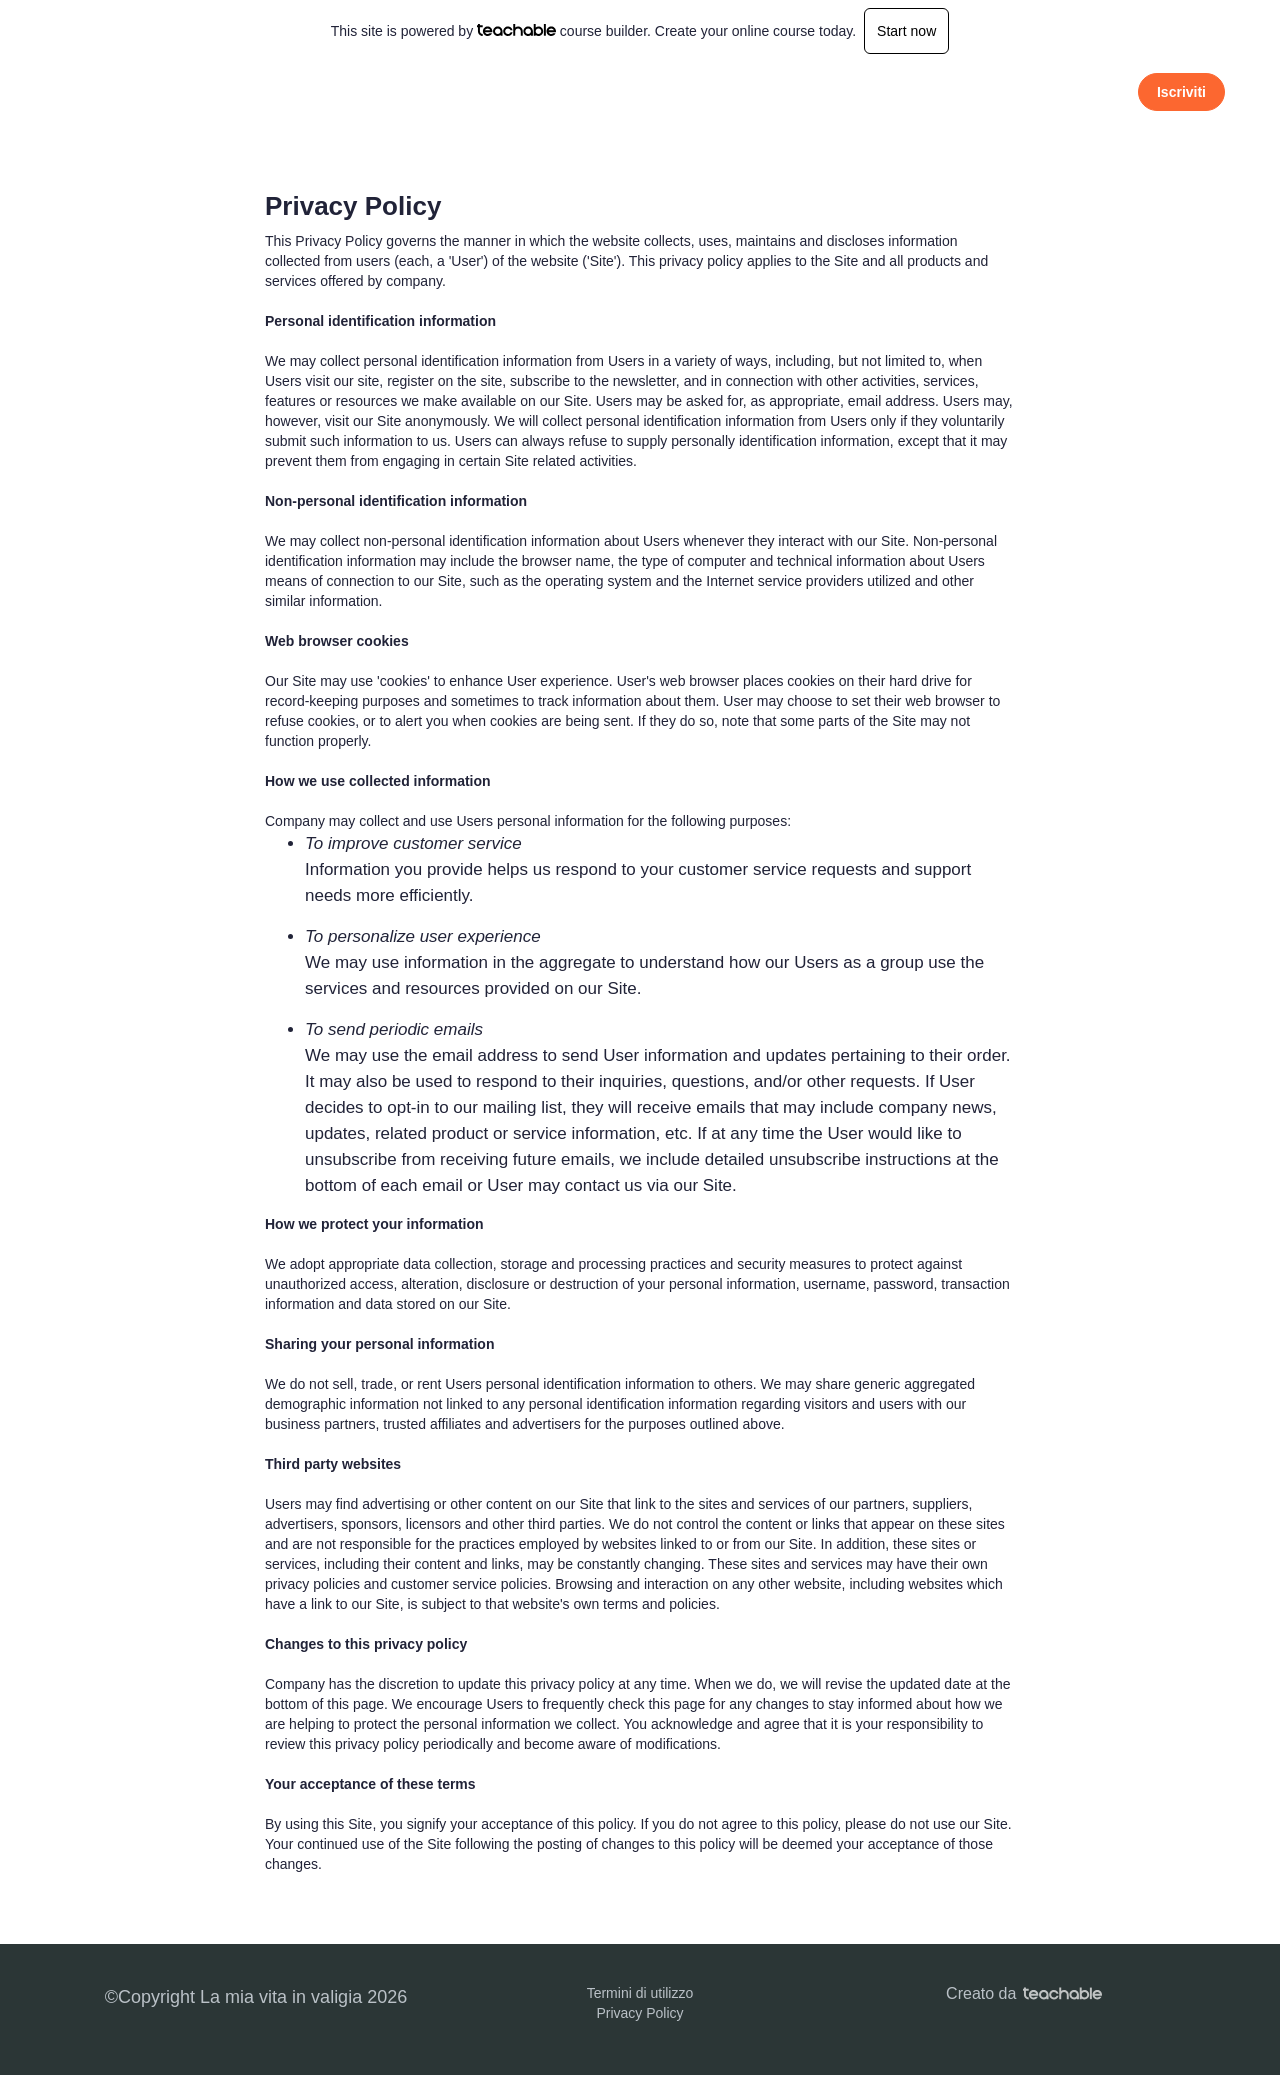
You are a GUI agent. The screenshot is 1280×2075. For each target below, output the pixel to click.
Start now (906, 31)
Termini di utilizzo (640, 1993)
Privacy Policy (639, 2013)
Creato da (1024, 1993)
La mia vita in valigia (205, 91)
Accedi (1090, 91)
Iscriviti (1181, 92)
